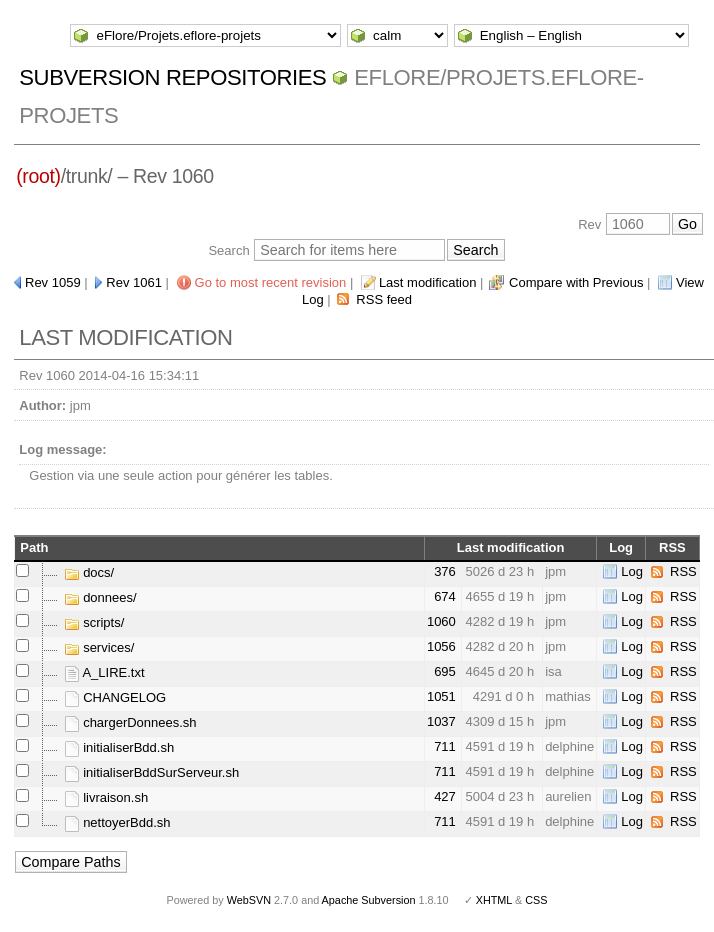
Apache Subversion (369, 900)
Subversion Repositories (172, 77)
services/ (99, 647)
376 (445, 571)
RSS (683, 571)
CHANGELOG (115, 697)
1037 (441, 721)
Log (632, 571)
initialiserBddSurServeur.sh (152, 772)
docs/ (89, 572)
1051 (441, 696)
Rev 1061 (134, 282)
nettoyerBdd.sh (117, 822)
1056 (441, 646)
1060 (441, 621)
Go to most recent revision (271, 282)
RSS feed (384, 299)
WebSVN (249, 900)
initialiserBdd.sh (119, 747)
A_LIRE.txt (104, 672)
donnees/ (100, 597)
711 (445, 746)
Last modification (428, 282)
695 (445, 671)
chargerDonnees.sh (130, 722)
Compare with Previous (576, 282)
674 (445, 596)
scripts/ (94, 622)
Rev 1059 (53, 282)
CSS (536, 900)
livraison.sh (106, 797)
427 (445, 796)
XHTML (494, 900)
